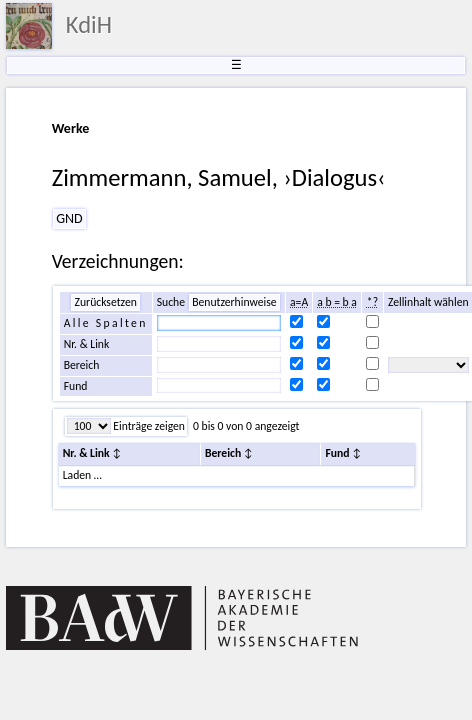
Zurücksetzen (105, 302)
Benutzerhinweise (234, 302)
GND (69, 218)
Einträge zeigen (148, 426)
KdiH (89, 25)
